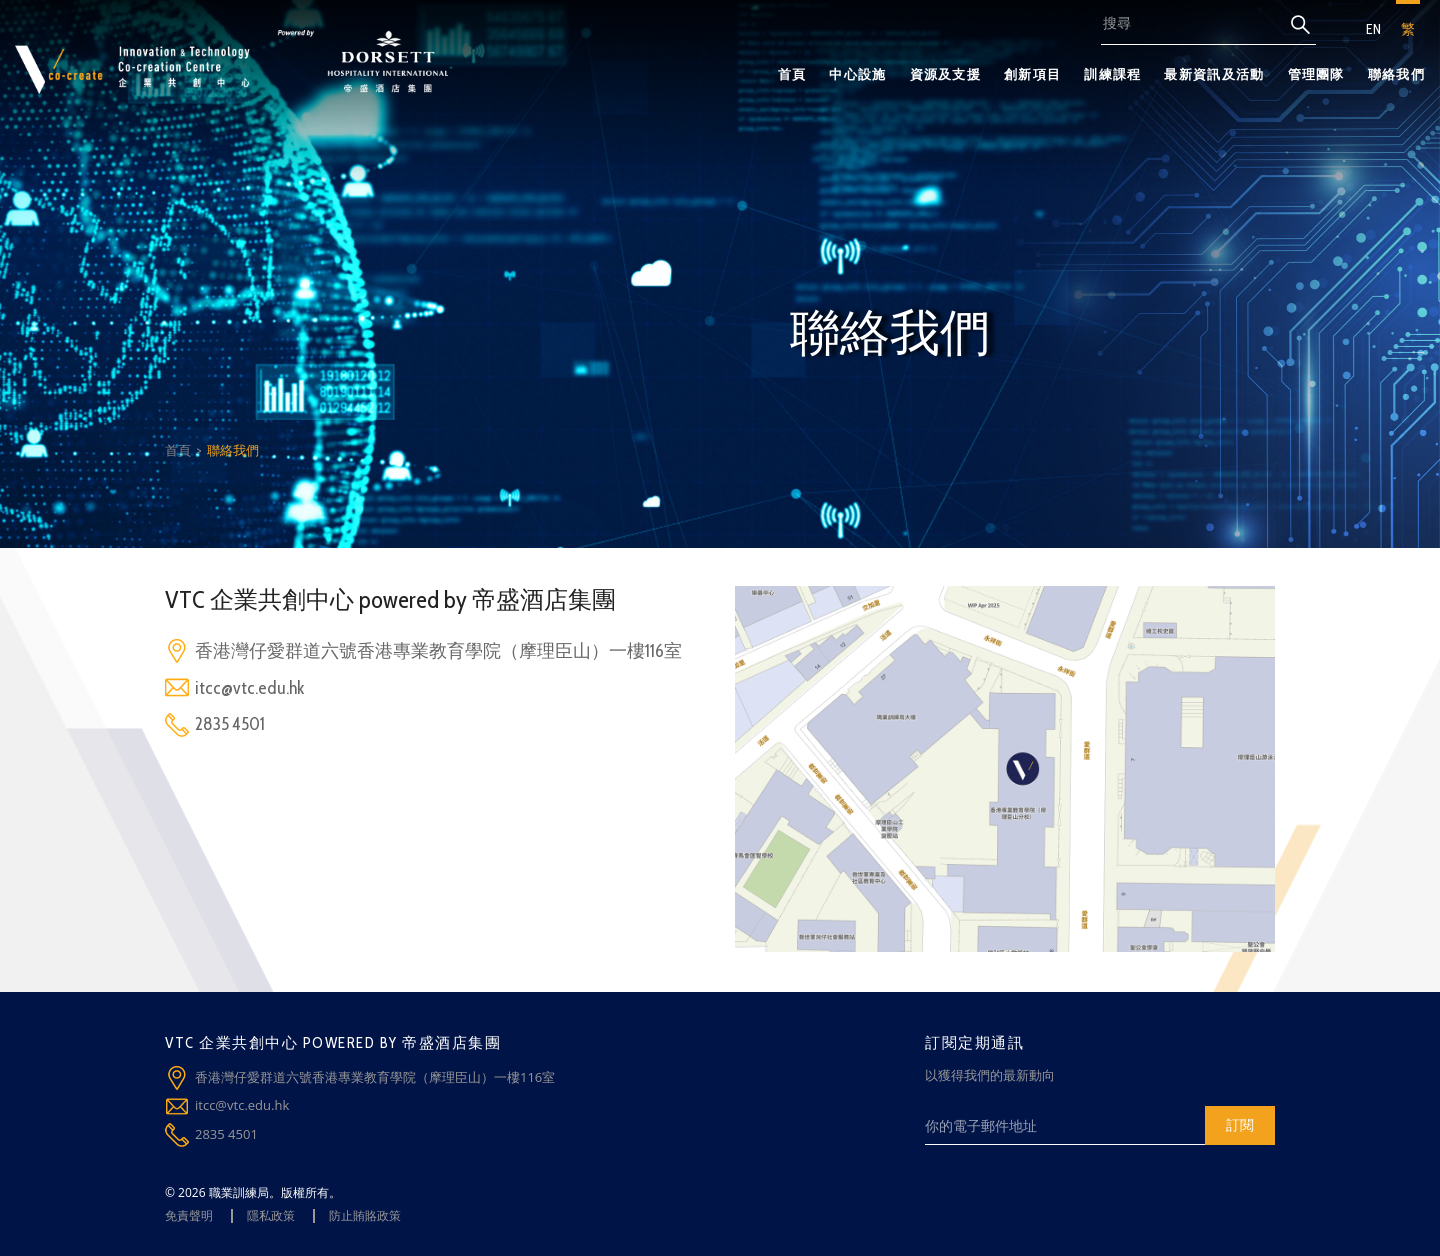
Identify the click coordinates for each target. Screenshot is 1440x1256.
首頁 (792, 74)
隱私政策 (271, 1215)
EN (1373, 29)
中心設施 (857, 74)
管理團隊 (1316, 74)
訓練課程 (1112, 74)
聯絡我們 (1396, 74)
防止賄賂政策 (365, 1215)
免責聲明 (189, 1215)
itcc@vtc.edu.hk (249, 688)
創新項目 (1032, 74)
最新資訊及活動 (1214, 74)
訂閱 (1240, 1124)
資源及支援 (946, 74)
